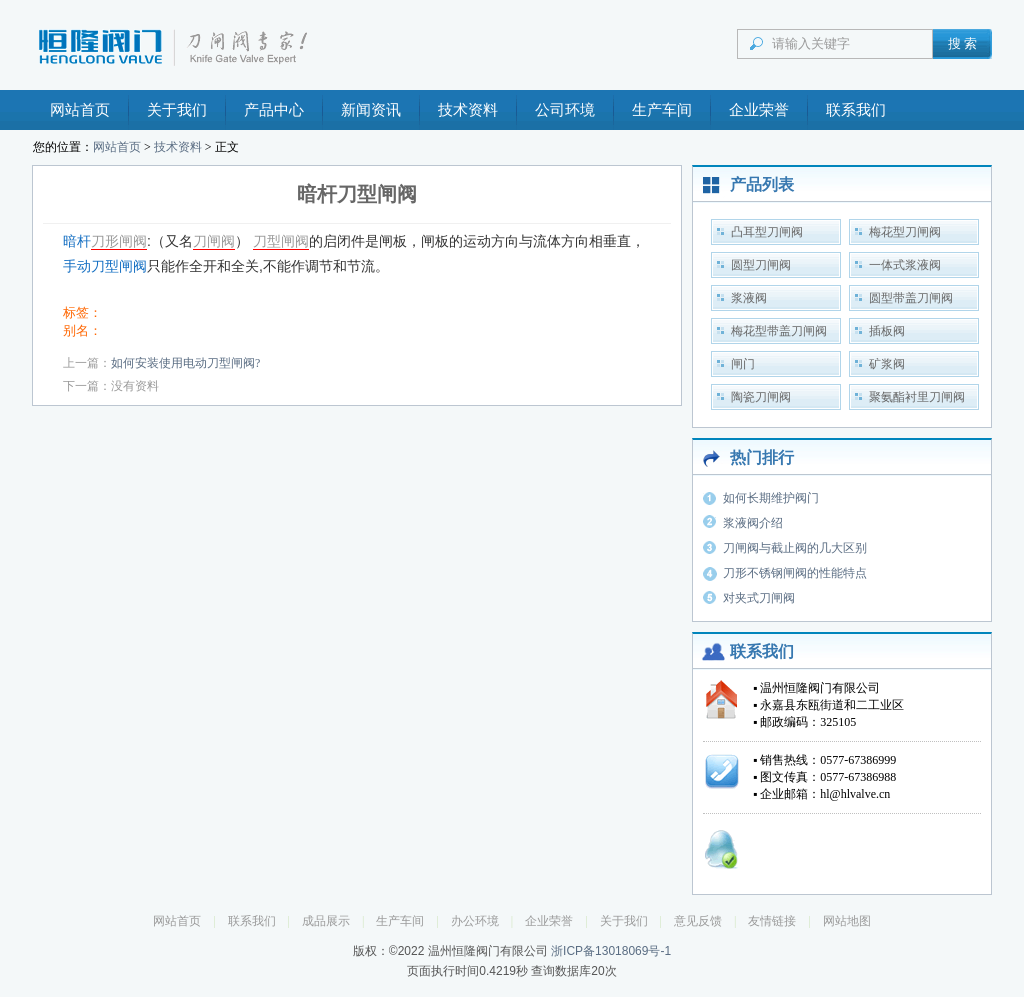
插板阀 (887, 331)
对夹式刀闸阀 (759, 598)
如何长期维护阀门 (771, 498)
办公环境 (475, 921)
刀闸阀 (214, 241)
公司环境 (565, 110)
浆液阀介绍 (753, 523)
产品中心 (274, 110)
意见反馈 (698, 921)
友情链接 (772, 921)
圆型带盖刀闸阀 (911, 298)
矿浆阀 (887, 364)
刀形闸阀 (119, 241)
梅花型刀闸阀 (905, 232)
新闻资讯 (371, 110)
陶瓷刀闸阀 (761, 397)
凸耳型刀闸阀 (767, 232)
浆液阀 (749, 298)
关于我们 (177, 110)
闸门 (743, 364)
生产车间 (662, 110)
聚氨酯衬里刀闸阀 (917, 397)
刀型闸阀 (281, 241)
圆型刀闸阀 (761, 265)
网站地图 (847, 921)
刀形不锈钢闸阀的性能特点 (795, 573)
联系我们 (856, 110)
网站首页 (80, 110)
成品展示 (326, 921)
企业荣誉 (759, 110)
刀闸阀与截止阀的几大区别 (795, 548)
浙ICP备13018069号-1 (611, 951)
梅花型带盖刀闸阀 (779, 331)
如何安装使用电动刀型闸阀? (185, 363)
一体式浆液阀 (905, 265)
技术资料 (468, 110)
